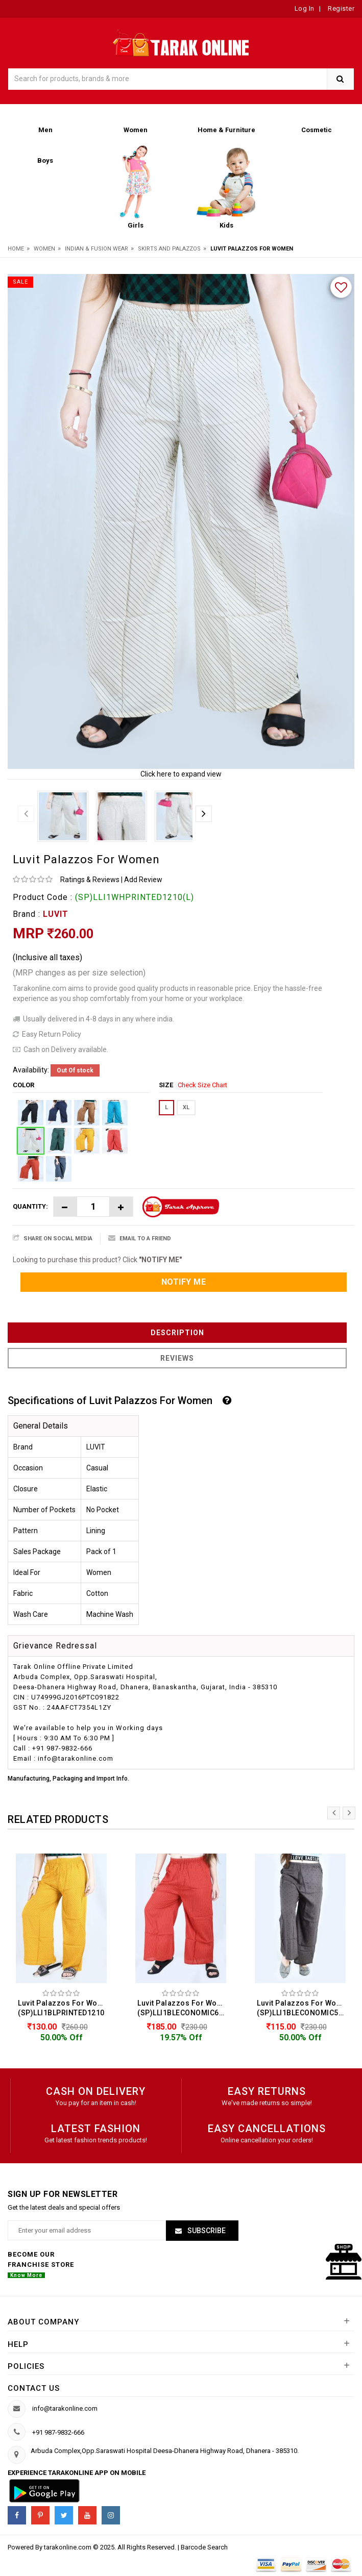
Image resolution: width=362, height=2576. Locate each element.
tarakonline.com (68, 2547)
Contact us (34, 2388)
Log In (305, 8)
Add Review (143, 880)
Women (44, 248)
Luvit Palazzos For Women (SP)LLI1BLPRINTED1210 (64, 2008)
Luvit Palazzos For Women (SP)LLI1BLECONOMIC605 (183, 2008)
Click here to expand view (181, 774)
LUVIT (55, 914)
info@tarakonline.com (65, 2408)
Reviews (177, 1358)
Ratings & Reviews (89, 880)
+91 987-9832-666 (58, 2432)
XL (186, 1107)
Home (16, 248)
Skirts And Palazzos (169, 248)
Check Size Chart (202, 1085)
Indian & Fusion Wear (96, 248)
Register (340, 8)
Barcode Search (204, 2547)
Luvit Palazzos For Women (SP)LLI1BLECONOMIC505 (303, 2008)
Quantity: (30, 1206)
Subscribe (206, 2231)
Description (177, 1333)
